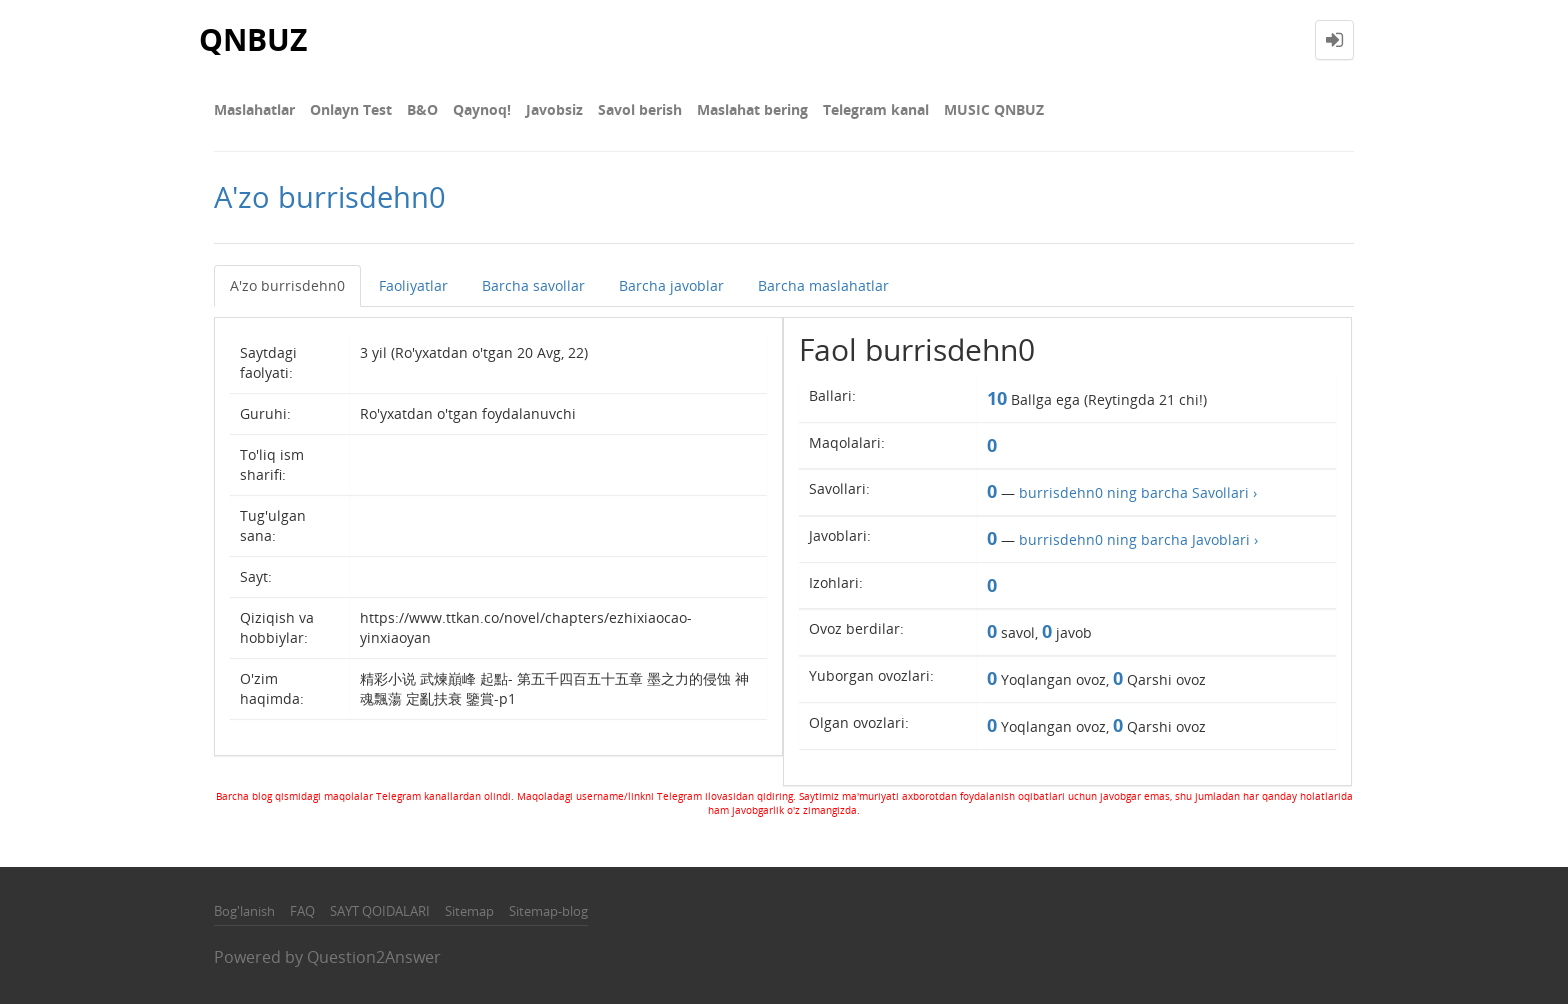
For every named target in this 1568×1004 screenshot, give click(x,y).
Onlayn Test (351, 109)
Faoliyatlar (413, 285)
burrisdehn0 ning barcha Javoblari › (1138, 539)
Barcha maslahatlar (823, 285)
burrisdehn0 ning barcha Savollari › (1138, 492)
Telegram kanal (876, 109)
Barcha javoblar (671, 285)
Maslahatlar (254, 109)
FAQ (302, 911)
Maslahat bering (752, 109)
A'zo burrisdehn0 (287, 285)
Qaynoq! (482, 109)
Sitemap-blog (548, 911)
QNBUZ (253, 39)
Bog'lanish (244, 911)
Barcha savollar (533, 285)
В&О (422, 109)
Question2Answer (374, 957)
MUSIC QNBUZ (994, 109)
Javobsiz (554, 109)
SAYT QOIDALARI (380, 911)
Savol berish (640, 109)
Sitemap (469, 911)
